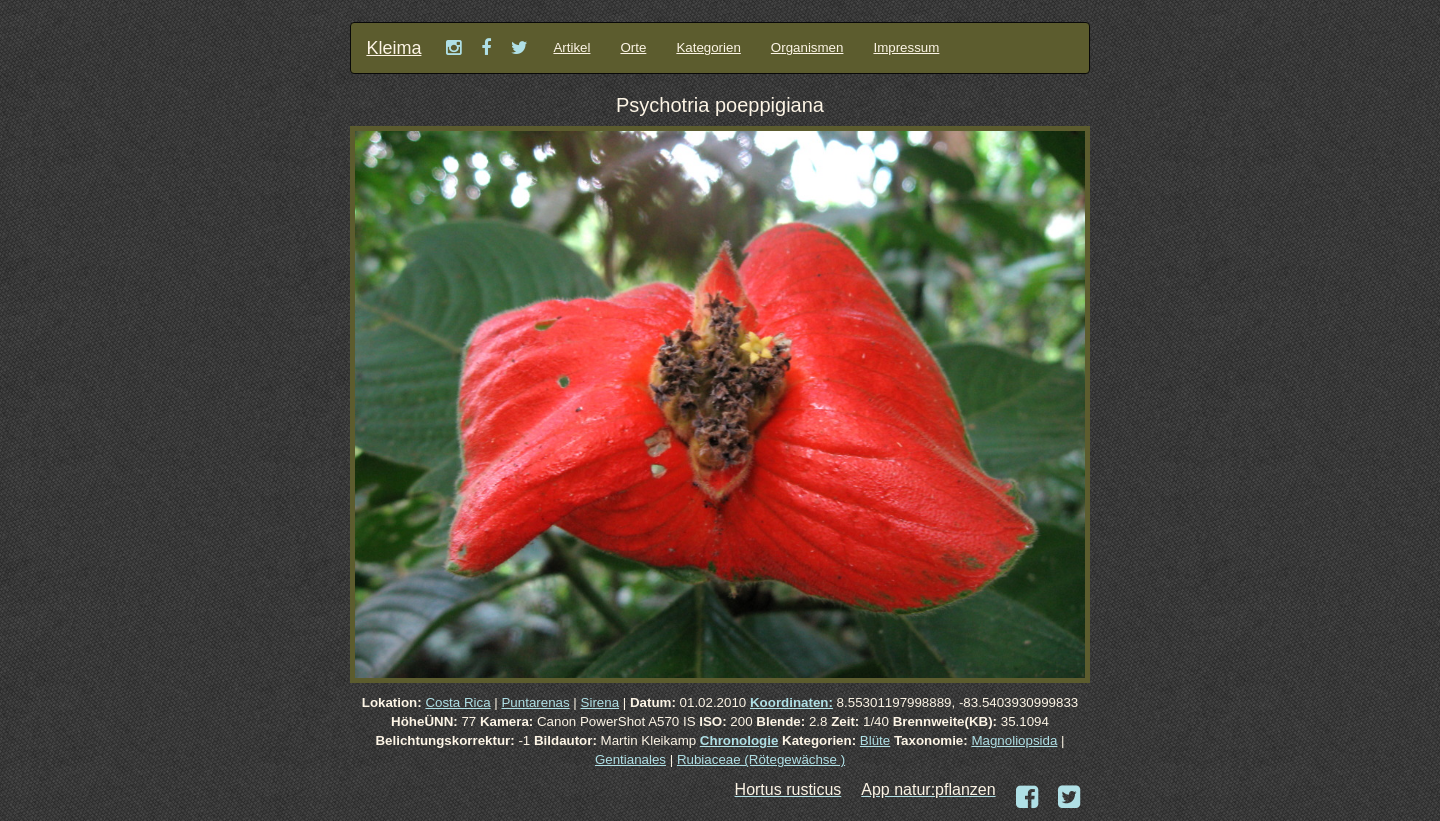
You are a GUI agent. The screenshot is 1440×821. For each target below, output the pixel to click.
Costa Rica (457, 702)
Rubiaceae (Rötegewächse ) (761, 759)
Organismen (807, 47)
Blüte (875, 740)
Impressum (906, 47)
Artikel (571, 47)
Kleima (393, 48)
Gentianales (630, 759)
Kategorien (708, 47)
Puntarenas (535, 702)
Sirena (600, 702)
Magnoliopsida (1014, 740)
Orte (633, 47)
